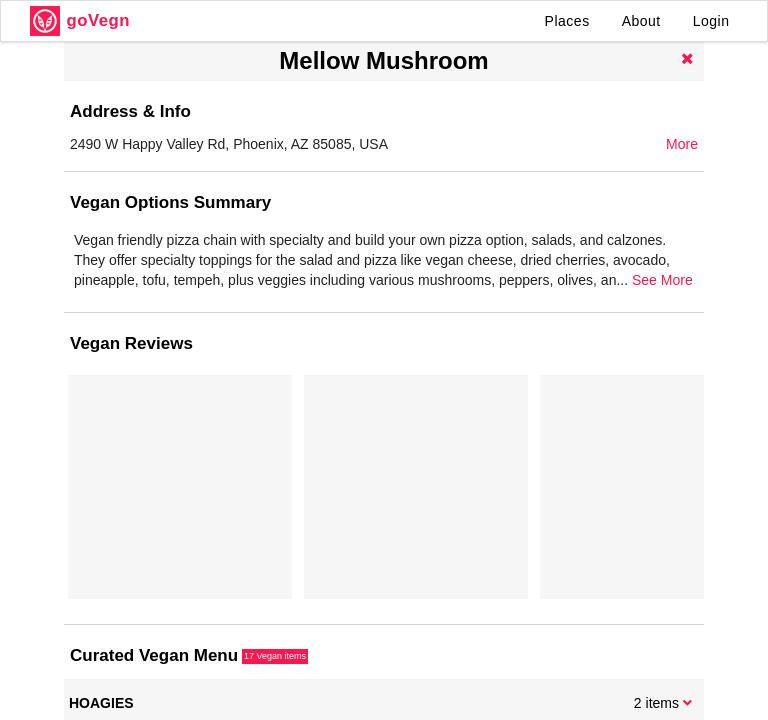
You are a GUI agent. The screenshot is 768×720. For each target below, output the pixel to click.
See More (662, 280)
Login (711, 21)
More (682, 144)
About (641, 21)
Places (567, 21)
